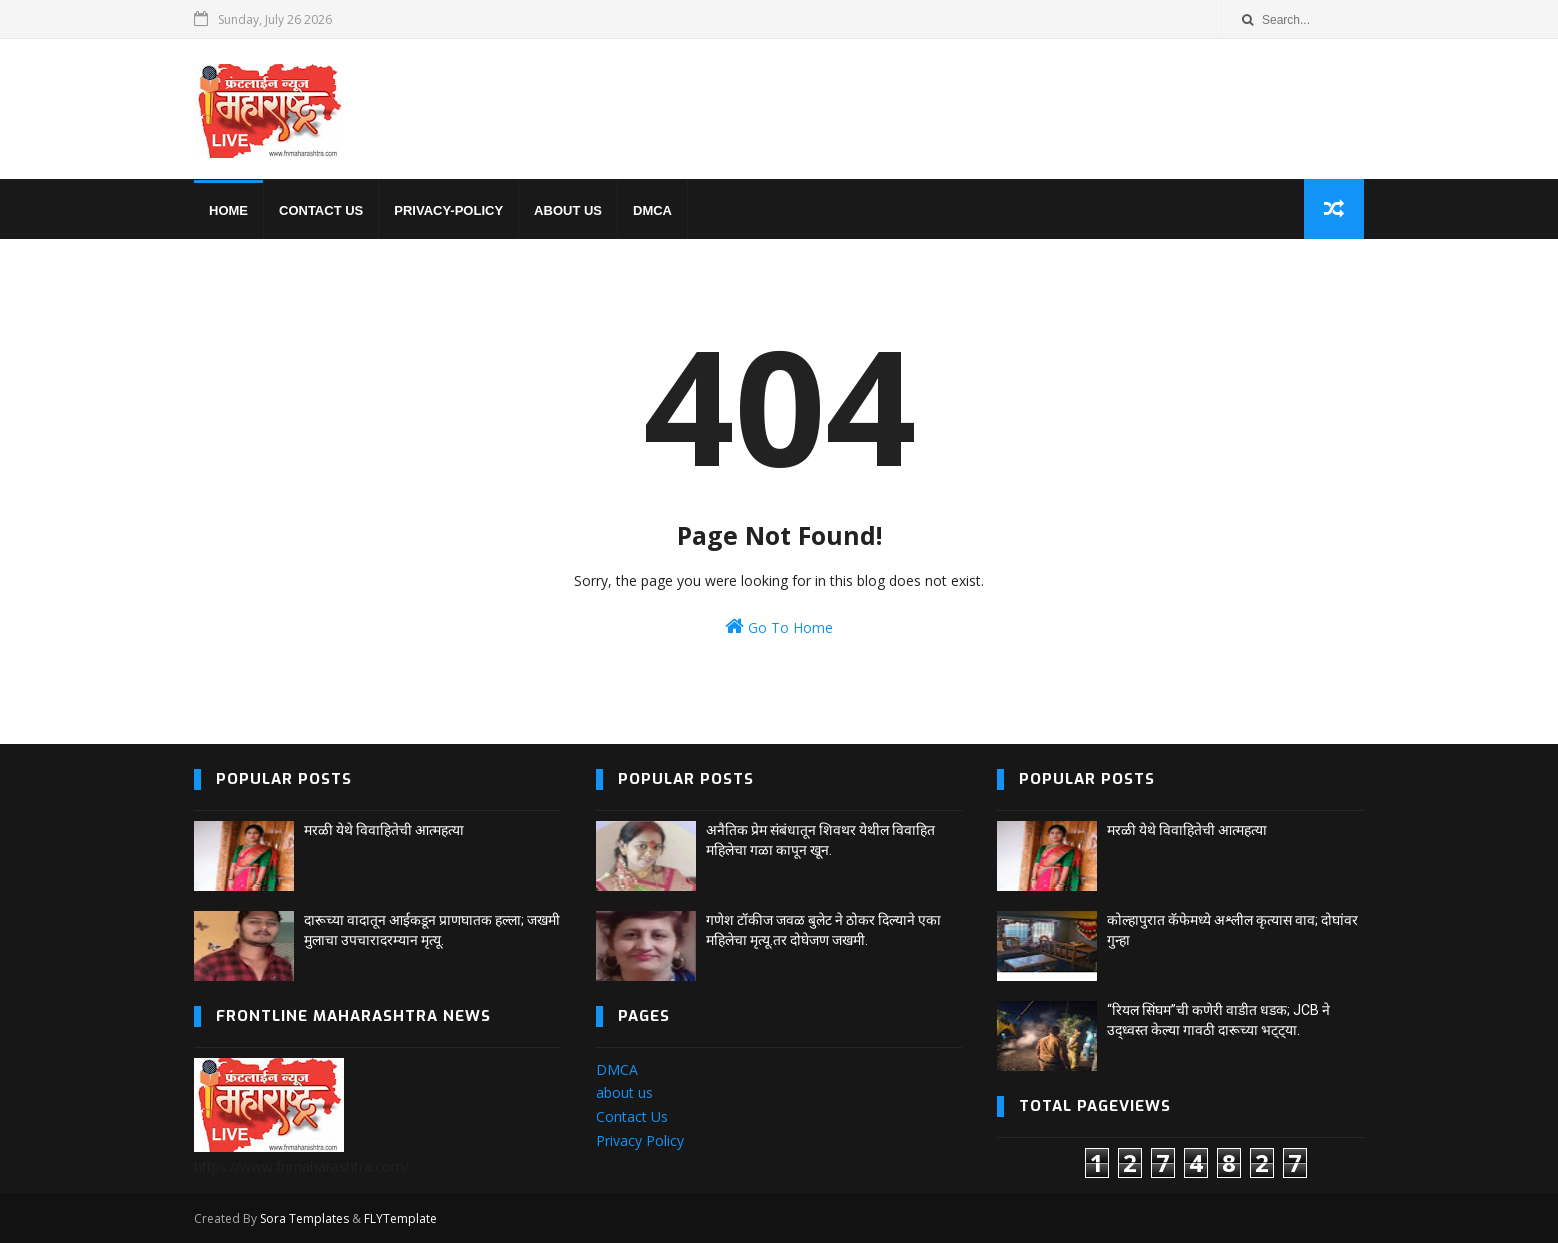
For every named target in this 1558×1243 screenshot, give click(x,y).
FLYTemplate (400, 1218)
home (228, 210)
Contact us (321, 210)
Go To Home (779, 626)
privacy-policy (448, 210)
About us (568, 210)
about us (624, 1092)
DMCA (652, 210)
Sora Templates (304, 1218)
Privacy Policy (640, 1140)
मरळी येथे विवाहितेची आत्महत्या (384, 830)
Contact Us (632, 1116)
